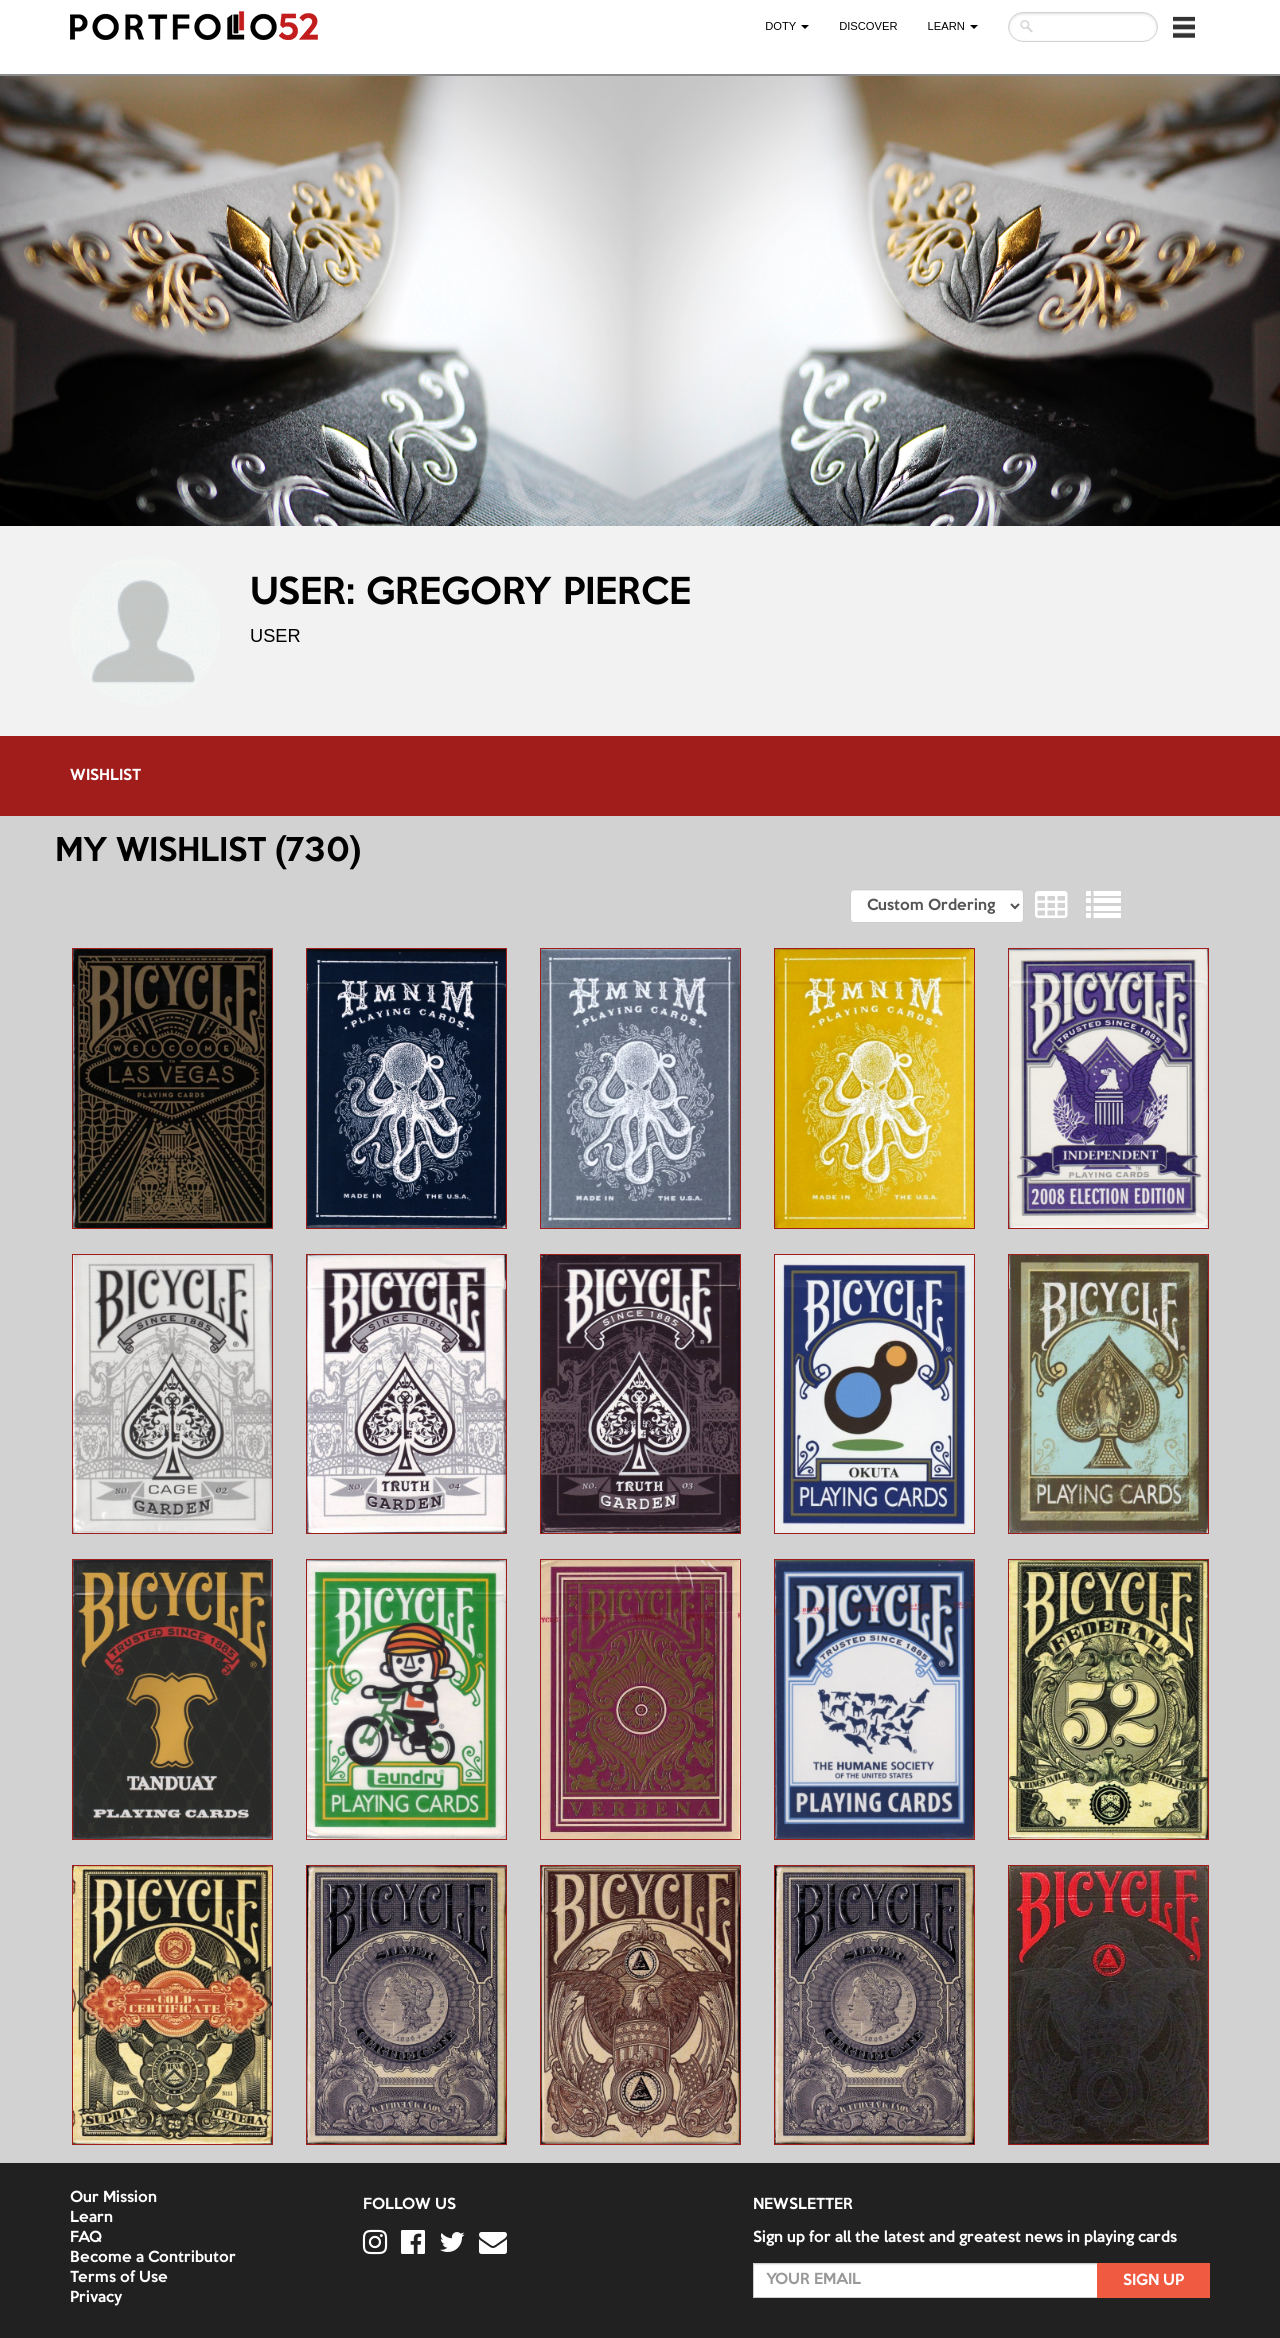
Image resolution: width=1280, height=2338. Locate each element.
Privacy (96, 2298)
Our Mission (113, 2198)
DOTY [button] (787, 26)
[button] (1184, 27)
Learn (91, 2218)
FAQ (86, 2238)
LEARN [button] (953, 26)
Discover (868, 26)
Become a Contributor (153, 2258)
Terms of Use (119, 2278)
